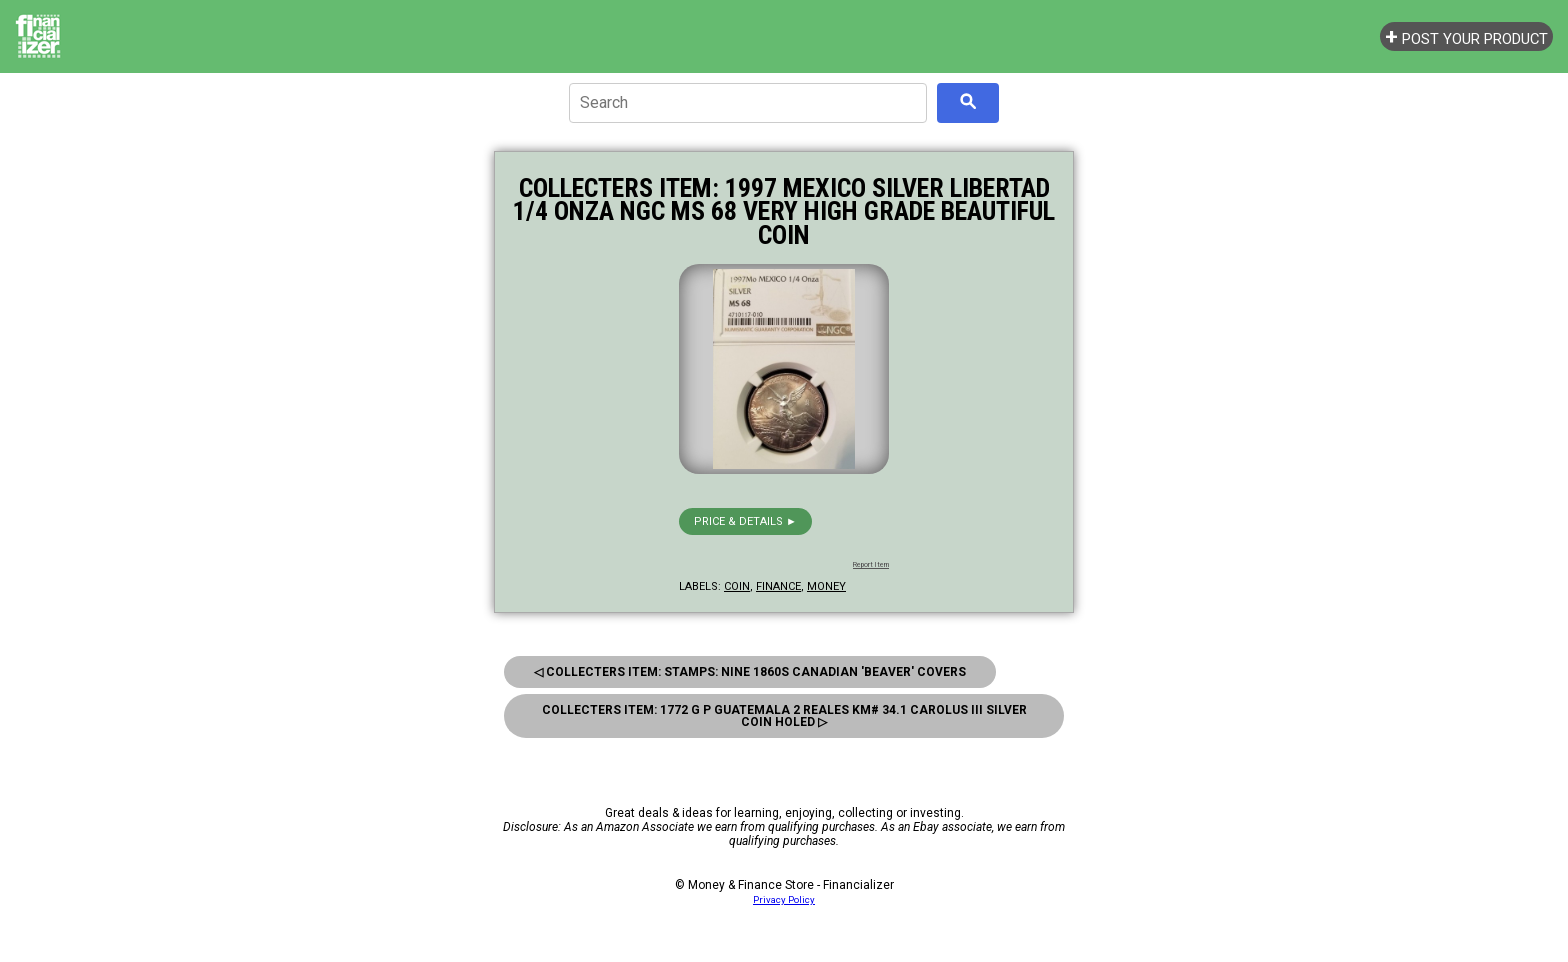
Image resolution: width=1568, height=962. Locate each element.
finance (778, 586)
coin (737, 586)
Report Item (871, 565)
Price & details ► (745, 521)
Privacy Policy (784, 899)
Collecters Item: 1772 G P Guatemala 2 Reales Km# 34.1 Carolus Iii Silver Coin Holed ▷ (784, 716)
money (826, 586)
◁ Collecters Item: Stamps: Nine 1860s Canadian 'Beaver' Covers (750, 672)
